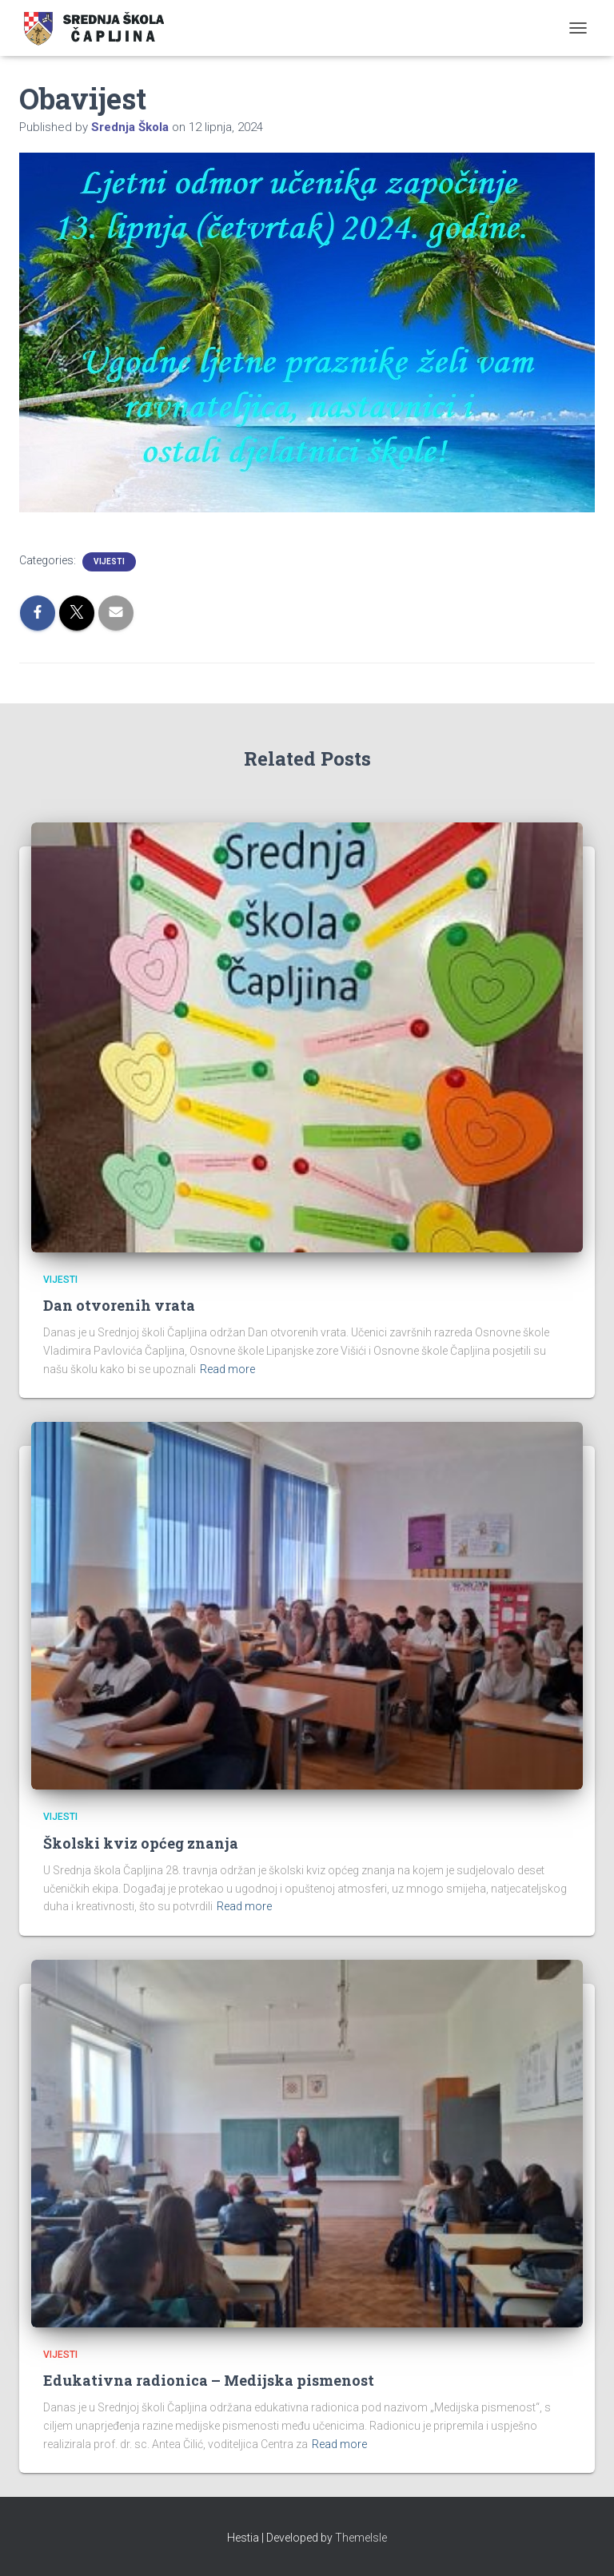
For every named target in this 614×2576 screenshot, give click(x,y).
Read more (227, 1369)
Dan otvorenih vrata (119, 1305)
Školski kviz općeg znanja (140, 1843)
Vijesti (109, 561)
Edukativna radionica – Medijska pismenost (208, 2380)
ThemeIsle (361, 2537)
